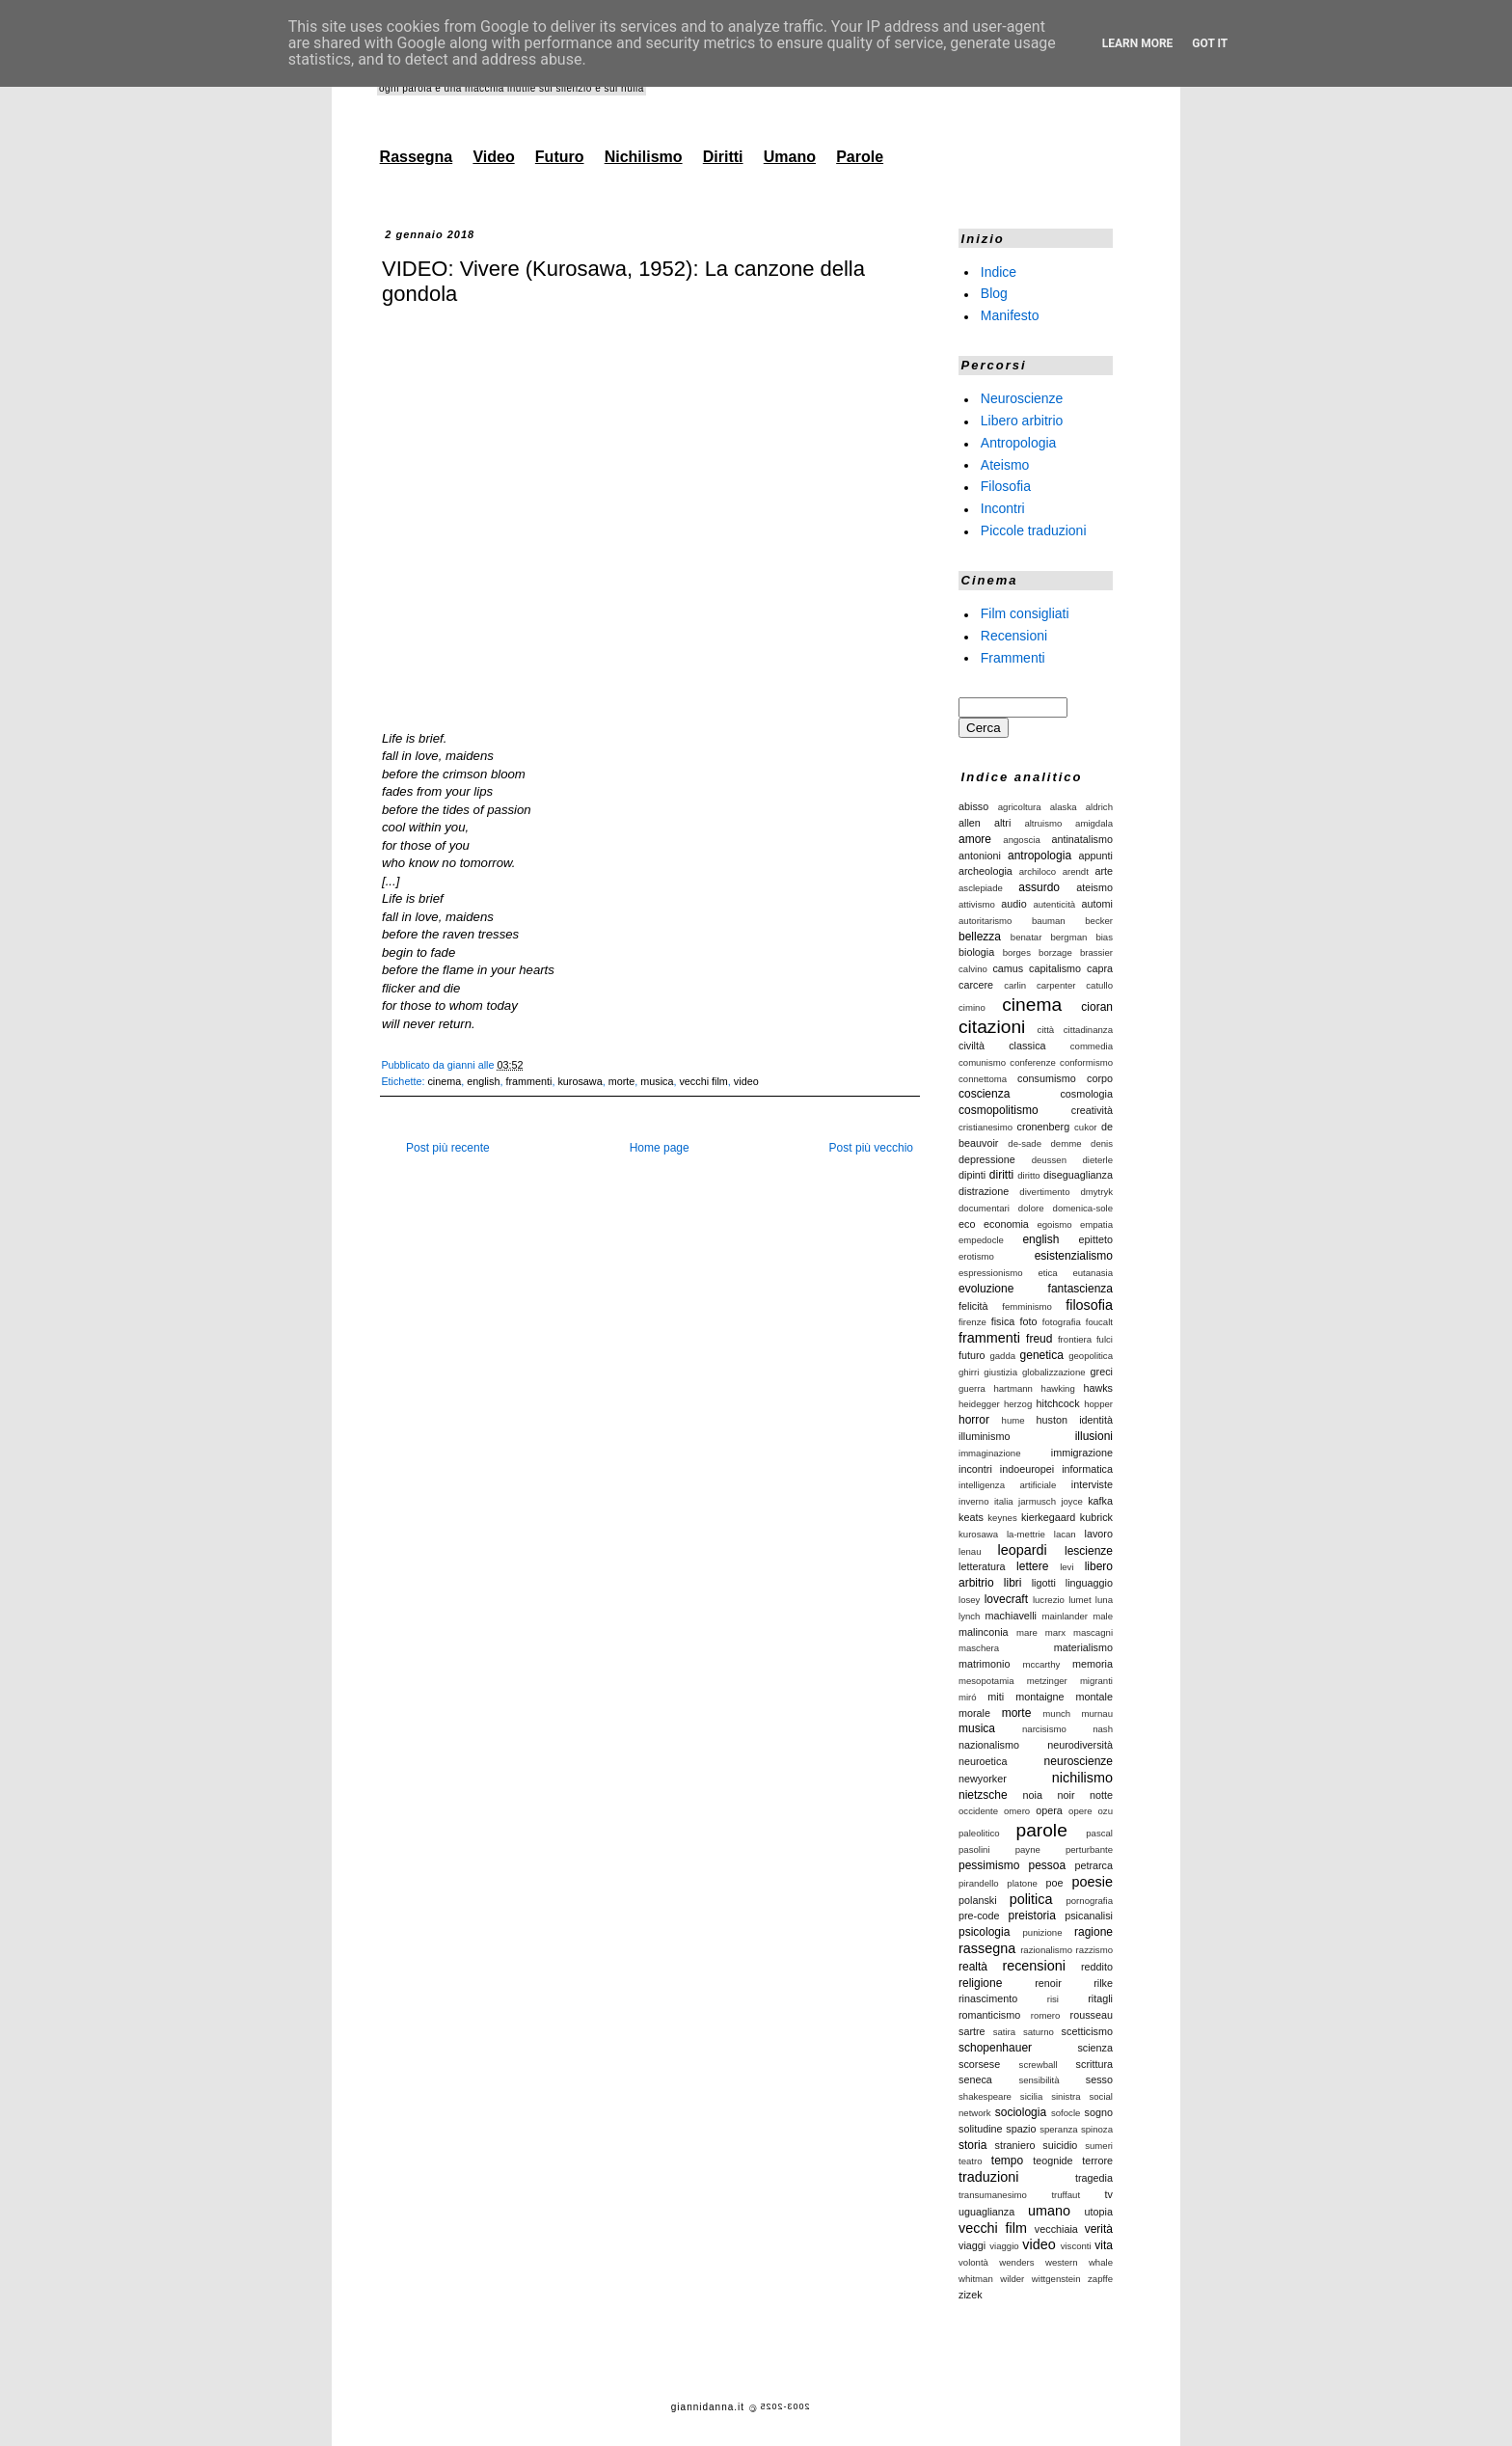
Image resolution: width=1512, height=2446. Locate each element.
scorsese (979, 2064)
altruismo (1043, 823)
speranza (1058, 2129)
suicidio (1059, 2145)
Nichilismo (644, 157)
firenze (972, 1322)
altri (1002, 823)
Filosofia (1006, 486)
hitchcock (1058, 1403)
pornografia (1089, 1900)
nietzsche (983, 1795)
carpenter (1056, 985)
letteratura (982, 1566)
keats (971, 1517)
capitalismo (1055, 968)
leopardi (1021, 1550)
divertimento (1044, 1191)
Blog (994, 293)
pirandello (978, 1883)
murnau (1097, 1713)
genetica (1042, 1355)
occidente (978, 1811)
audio (1013, 904)
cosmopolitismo (998, 1110)
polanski (977, 1900)
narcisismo (1044, 1729)
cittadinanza (1088, 1029)
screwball (1038, 2064)
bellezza (979, 936)
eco (966, 1224)
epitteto (1096, 1239)
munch (1056, 1713)
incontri (975, 1469)
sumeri (1099, 2145)
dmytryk (1096, 1191)
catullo (1099, 985)
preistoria (1032, 1915)
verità (1099, 2229)
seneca (975, 2079)
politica (1031, 1899)
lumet (1079, 1599)
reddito (1097, 1966)
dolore (1031, 1208)
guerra (972, 1388)
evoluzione (985, 1288)
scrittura (1094, 2064)
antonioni (979, 855)
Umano (790, 157)
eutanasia (1092, 1272)
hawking (1058, 1388)
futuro (972, 1355)
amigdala (1094, 823)
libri (1013, 1583)
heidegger (979, 1404)
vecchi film (703, 1081)
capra (1100, 968)
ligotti (1044, 1583)
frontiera (1075, 1339)
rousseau (1091, 2015)
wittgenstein (1056, 2278)
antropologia (1039, 855)
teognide (1052, 2160)
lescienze (1089, 1551)
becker (1099, 920)
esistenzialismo (1074, 1256)
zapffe (1100, 2278)
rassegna (986, 1948)
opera (1049, 1810)
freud (1039, 1338)
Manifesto (1010, 315)
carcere (975, 985)
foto (1029, 1321)
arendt (1076, 871)
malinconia (983, 1632)
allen (969, 823)
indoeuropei (1027, 1469)
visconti (1076, 2246)
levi (1066, 1567)
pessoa (1047, 1865)
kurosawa (579, 1081)
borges (1017, 952)
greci (1102, 1371)
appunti (1096, 855)
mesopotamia (986, 1680)
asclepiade (980, 888)
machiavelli (1011, 1615)
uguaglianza (986, 2211)
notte (1101, 1795)
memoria (1092, 1664)
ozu (1105, 1811)
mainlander (1065, 1616)
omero (1017, 1811)
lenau (969, 1551)
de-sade (1024, 1143)
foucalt (1099, 1322)
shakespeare (985, 2096)
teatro (970, 2161)
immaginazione (989, 1453)
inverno (973, 1501)
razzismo (1094, 1949)
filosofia (1089, 1305)
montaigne (1039, 1696)
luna (1104, 1599)
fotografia (1061, 1322)
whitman (975, 2278)
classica (1027, 1045)
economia (1006, 1224)
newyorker (982, 1778)
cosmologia (1086, 1094)
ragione (1093, 1932)
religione (980, 1983)
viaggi (972, 2245)
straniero (1015, 2145)
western (1061, 2262)
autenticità (1054, 904)
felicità (973, 1306)
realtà (972, 1966)
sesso (1099, 2079)
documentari (984, 1208)
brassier (1096, 952)
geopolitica (1090, 1355)
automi (1097, 904)
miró (967, 1697)
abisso (973, 806)
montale (1094, 1696)
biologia (976, 952)
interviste (1092, 1484)
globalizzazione (1054, 1372)
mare (1027, 1632)
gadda (1002, 1355)
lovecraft (1006, 1599)
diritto (1028, 1175)
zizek (970, 2294)
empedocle (981, 1240)
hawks (1098, 1388)
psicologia (984, 1932)
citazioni (991, 1027)
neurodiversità (1080, 1745)
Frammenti (1013, 657)
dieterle (1098, 1160)
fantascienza (1080, 1288)
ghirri (968, 1372)
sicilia (1031, 2096)
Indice (998, 271)
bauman (1049, 920)
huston (1052, 1420)
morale (974, 1713)
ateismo (1094, 887)
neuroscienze (1078, 1761)
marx (1055, 1632)
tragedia (1094, 2178)
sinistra (1065, 2096)
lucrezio (1049, 1599)
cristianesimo (985, 1127)
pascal (1099, 1833)
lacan (1065, 1534)
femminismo (1027, 1306)
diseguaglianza (1078, 1175)
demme (1066, 1143)
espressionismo (990, 1272)
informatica (1087, 1469)
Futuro (559, 157)
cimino (972, 1007)
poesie (1092, 1881)
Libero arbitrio (1022, 420)
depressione (986, 1159)
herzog (1018, 1404)
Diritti (723, 157)
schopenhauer (995, 2047)
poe (1055, 1883)
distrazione (983, 1191)
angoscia (1021, 839)
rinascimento (987, 1998)
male (1103, 1616)
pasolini (974, 1849)
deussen (1049, 1160)
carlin (1015, 985)
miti (995, 1696)
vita (1103, 2245)
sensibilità (1038, 2080)
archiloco (1037, 871)
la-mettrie (1026, 1534)
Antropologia (1019, 442)
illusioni (1094, 1436)
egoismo (1054, 1224)
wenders (1016, 2262)
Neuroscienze (1022, 398)
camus (1007, 968)
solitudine (980, 2128)
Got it (1210, 43)
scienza (1095, 2047)
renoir (1048, 1983)
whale (1101, 2262)
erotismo (976, 1256)
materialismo (1083, 1647)
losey (969, 1599)
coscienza (984, 1094)
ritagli (1100, 1998)
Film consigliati (1025, 613)
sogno (1099, 2112)
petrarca (1093, 1865)
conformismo (1086, 1062)
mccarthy (1041, 1664)
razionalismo (1046, 1949)
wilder (1012, 2278)
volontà (973, 2262)
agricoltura (1019, 807)
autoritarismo (985, 920)
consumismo (1046, 1078)
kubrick (1096, 1517)
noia (1032, 1795)
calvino (972, 969)
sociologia (1020, 2112)
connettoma (982, 1079)
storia (972, 2145)
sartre (972, 2031)
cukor (1085, 1127)
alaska (1063, 807)
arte (1103, 871)
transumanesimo (992, 2194)
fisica (1003, 1321)
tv (1109, 2194)
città (1046, 1029)
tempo (1007, 2160)
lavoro (1099, 1533)
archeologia (985, 871)
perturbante (1089, 1849)
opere (1080, 1811)
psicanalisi (1089, 1915)
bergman (1068, 937)
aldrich (1099, 807)
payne (1027, 1849)
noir (1065, 1795)
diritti (1001, 1175)
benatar (1026, 937)
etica (1047, 1272)
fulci (1104, 1339)
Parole (859, 157)
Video (493, 157)
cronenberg (1043, 1126)
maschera (978, 1648)
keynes (1001, 1517)
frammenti (528, 1081)
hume (1013, 1420)
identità (1096, 1420)
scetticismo (1087, 2031)
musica (656, 1081)
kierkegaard (1048, 1517)
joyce (1071, 1501)
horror (973, 1420)
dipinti (972, 1175)
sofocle (1065, 2112)
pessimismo (988, 1865)
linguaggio (1089, 1583)
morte (621, 1081)
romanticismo (989, 2015)
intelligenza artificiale (1007, 1485)
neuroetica (982, 1761)
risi (1053, 1999)
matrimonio (984, 1664)
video (746, 1081)
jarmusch (1037, 1501)
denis (1102, 1143)
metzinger (1047, 1680)
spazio (1021, 2128)
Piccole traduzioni (1034, 530)
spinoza (1097, 2129)
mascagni (1093, 1632)
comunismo (982, 1062)
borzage (1055, 952)
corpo (1100, 1078)
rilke (1103, 1983)
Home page (659, 1148)
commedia (1091, 1046)
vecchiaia (1056, 2229)
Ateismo (1005, 464)
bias (1104, 937)
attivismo (976, 904)
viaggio (1003, 2246)
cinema (444, 1081)
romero (1045, 2015)
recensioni (1034, 1965)
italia (1003, 1501)
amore (974, 839)
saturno (1038, 2031)
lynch (969, 1616)
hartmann (1013, 1388)
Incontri (1003, 508)
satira (1004, 2031)
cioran (1097, 1007)
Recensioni (1014, 635)
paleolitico (979, 1833)
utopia (1099, 2211)
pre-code (979, 1915)
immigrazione (1082, 1452)
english (483, 1081)
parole (1040, 1830)
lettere (1032, 1566)
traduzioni (988, 2177)
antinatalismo (1082, 839)
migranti (1096, 1680)
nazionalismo (988, 1745)
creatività (1092, 1110)
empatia (1096, 1224)
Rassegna (416, 157)
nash (1103, 1729)
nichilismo (1082, 1777)
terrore (1097, 2160)
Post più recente (448, 1148)
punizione (1042, 1932)
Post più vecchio (871, 1148)
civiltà (971, 1045)
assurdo (1039, 887)
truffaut (1065, 2194)
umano (1049, 2210)
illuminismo (984, 1436)
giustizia (1000, 1372)
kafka (1100, 1501)
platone (1022, 1883)
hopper (1098, 1404)
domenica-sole (1083, 1208)
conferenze (1032, 1062)
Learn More (1138, 43)
